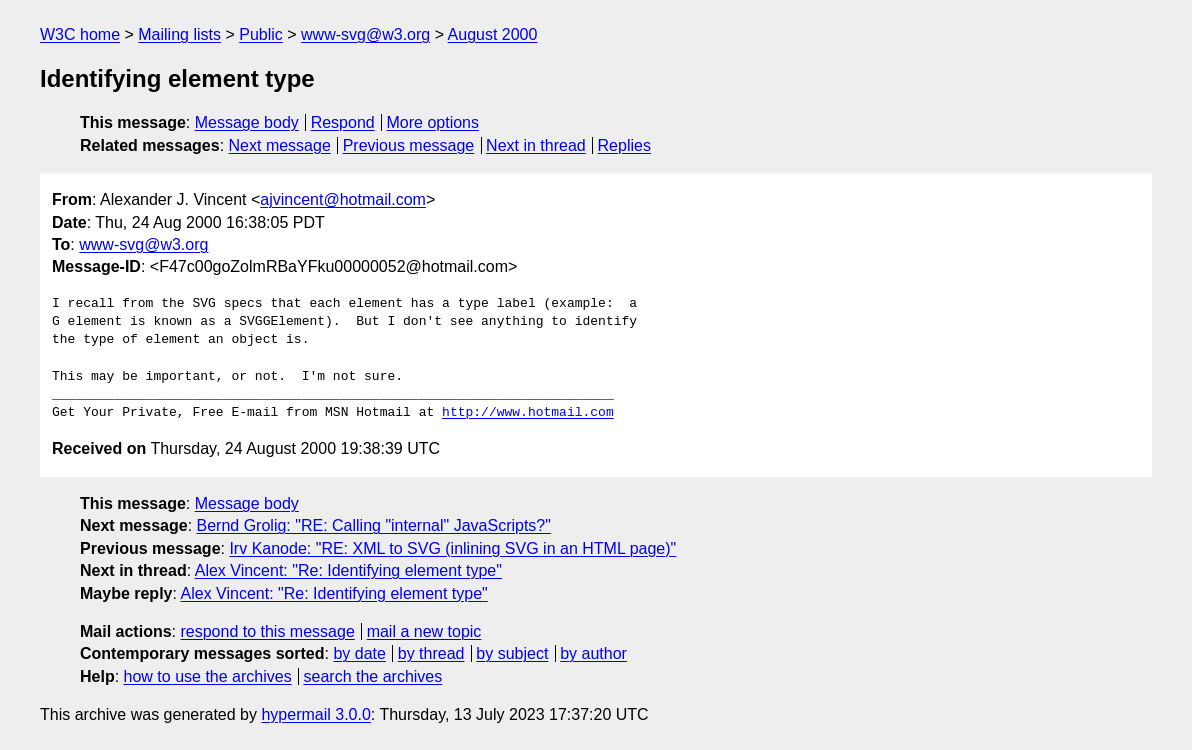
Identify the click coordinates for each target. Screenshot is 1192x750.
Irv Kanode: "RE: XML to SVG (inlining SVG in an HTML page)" (452, 548)
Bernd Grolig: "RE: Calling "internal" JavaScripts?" (374, 525)
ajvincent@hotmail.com (343, 199)
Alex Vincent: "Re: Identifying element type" (348, 570)
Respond (343, 122)
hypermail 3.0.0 (315, 714)
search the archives (373, 676)
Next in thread (536, 145)
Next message (280, 145)
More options (433, 122)
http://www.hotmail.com (528, 413)
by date (359, 653)
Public (261, 34)
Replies (624, 145)
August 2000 (493, 34)
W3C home (80, 34)
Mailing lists (179, 34)
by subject (512, 653)
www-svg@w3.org (365, 34)
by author (593, 653)
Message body (247, 122)
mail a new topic (424, 631)
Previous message (409, 145)
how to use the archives (208, 676)
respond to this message (267, 631)
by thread (431, 653)
